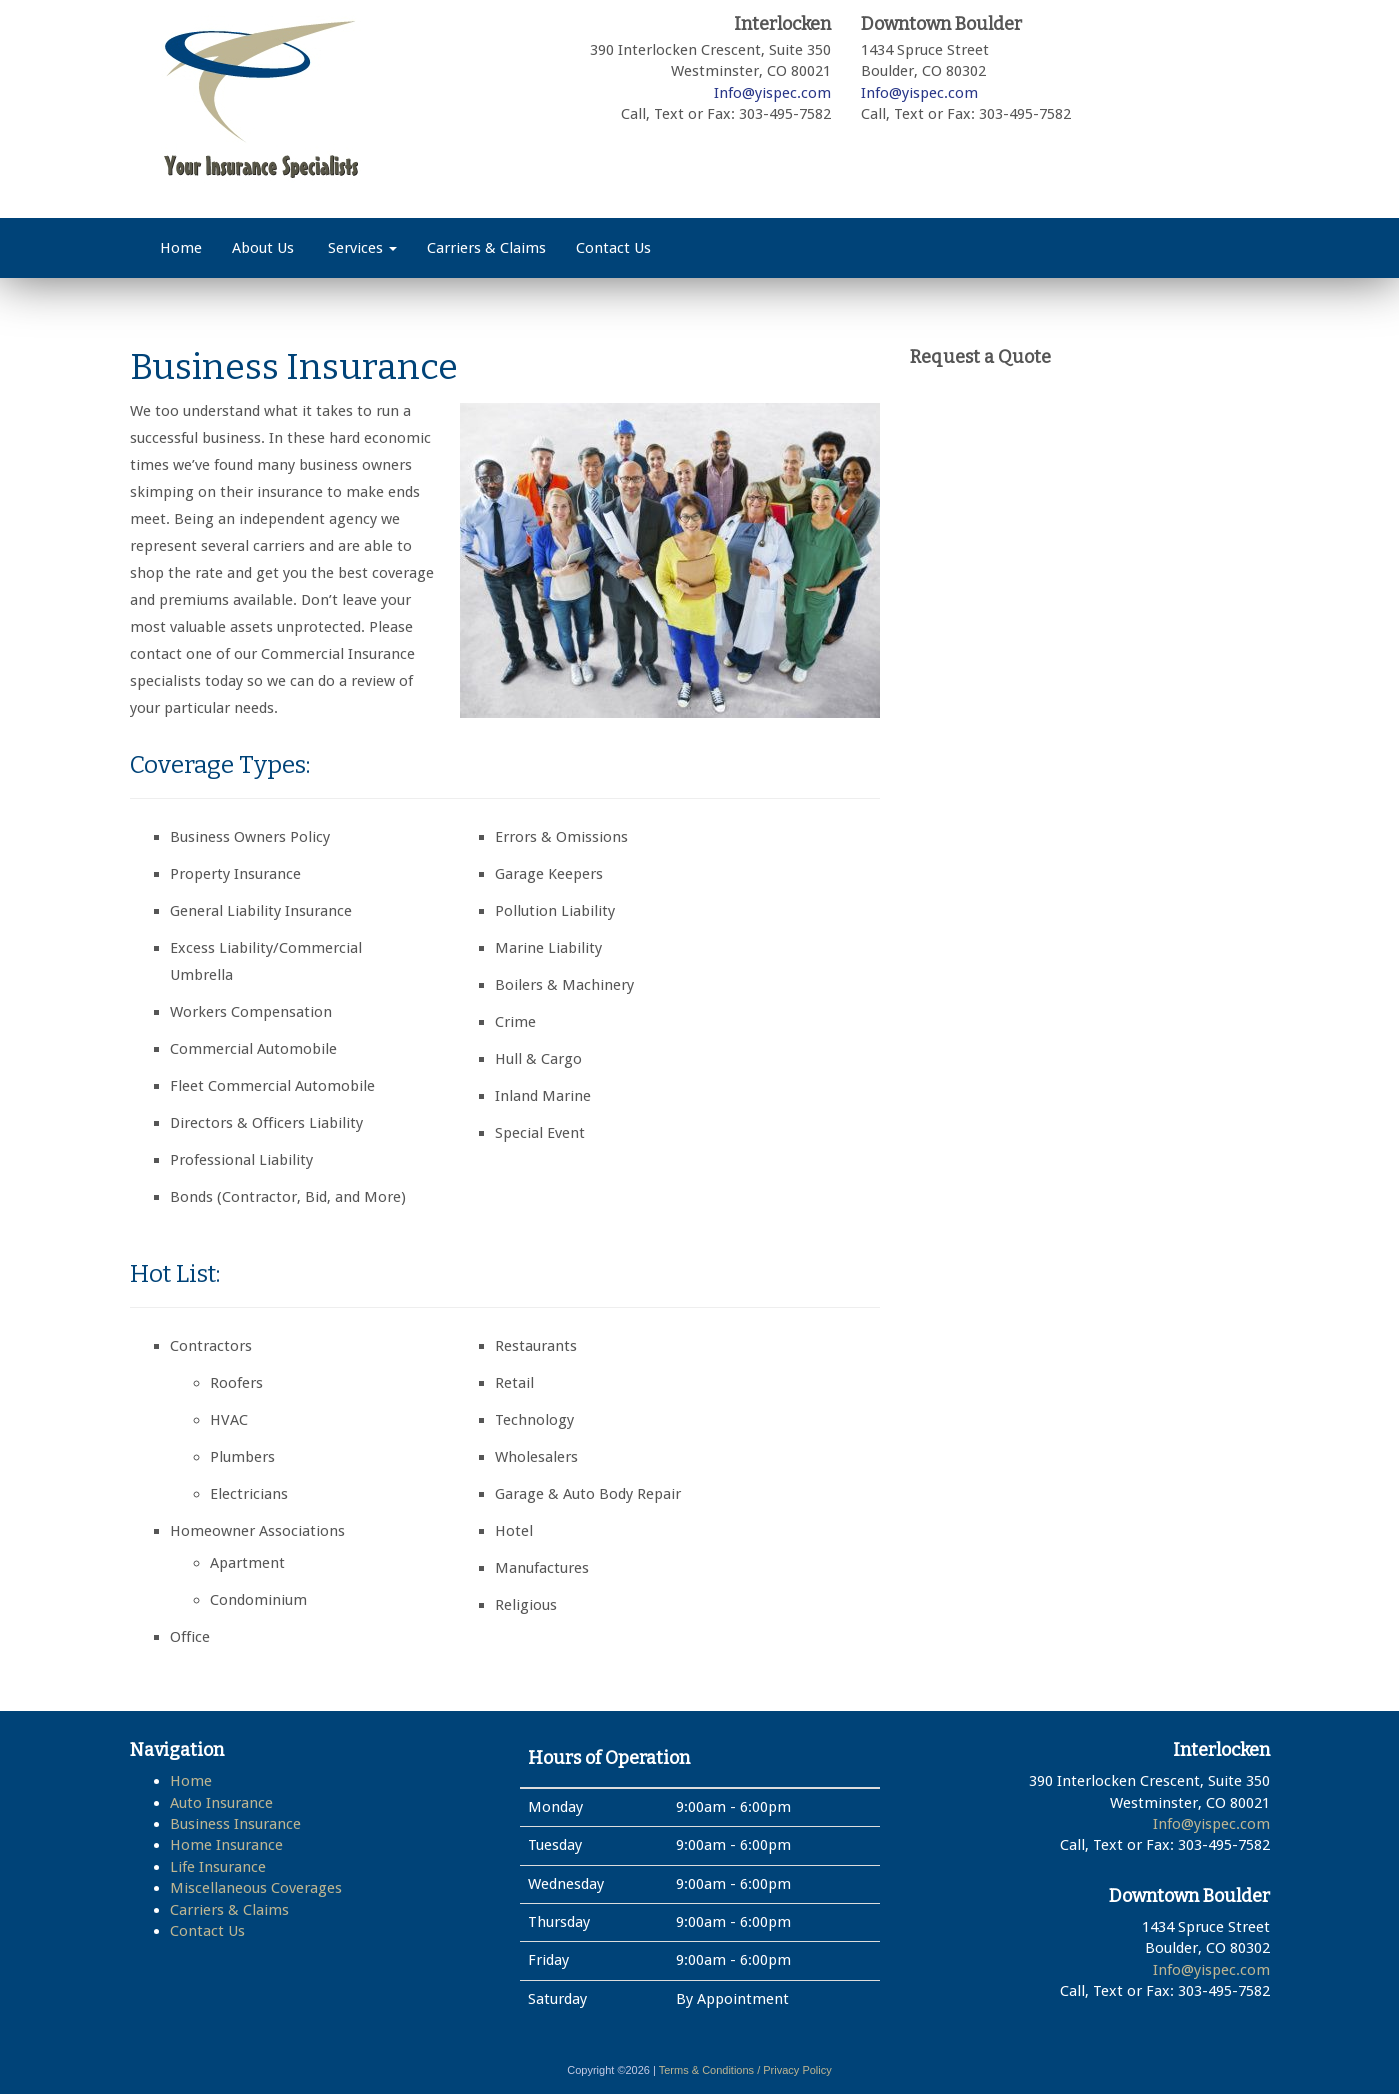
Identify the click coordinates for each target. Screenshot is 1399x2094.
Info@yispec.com (772, 93)
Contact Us (613, 248)
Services (360, 248)
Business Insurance (235, 1824)
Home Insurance (226, 1845)
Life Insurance (218, 1867)
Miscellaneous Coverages (256, 1888)
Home (181, 248)
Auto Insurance (221, 1803)
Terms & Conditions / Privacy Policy (745, 2070)
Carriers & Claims (486, 248)
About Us (263, 248)
